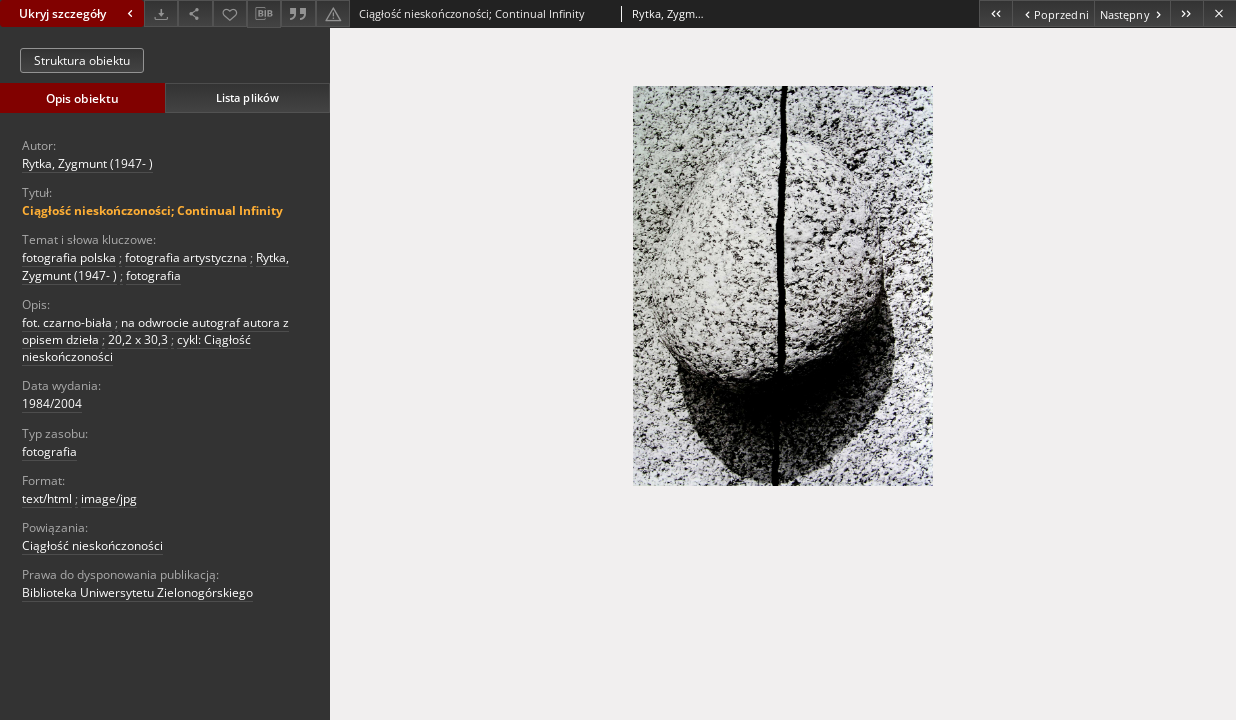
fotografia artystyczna (186, 257)
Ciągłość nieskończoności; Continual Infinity (152, 210)
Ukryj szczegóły (78, 13)
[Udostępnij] (195, 13)
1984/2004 (52, 403)
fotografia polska (69, 257)
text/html (47, 498)
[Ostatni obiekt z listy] (1186, 13)
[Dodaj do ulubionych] (230, 13)
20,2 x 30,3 (138, 339)
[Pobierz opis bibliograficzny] (264, 14)
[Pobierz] (161, 13)
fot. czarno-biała (67, 322)
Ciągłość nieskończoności (92, 545)
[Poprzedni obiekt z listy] (1052, 13)
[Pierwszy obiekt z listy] (995, 13)
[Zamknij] (1219, 13)
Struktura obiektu (82, 60)
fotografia (153, 275)
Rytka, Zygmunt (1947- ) (87, 163)
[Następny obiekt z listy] (1132, 13)
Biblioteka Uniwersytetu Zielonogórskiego (137, 592)
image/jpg (109, 498)
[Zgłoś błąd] (333, 13)
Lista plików (247, 97)
